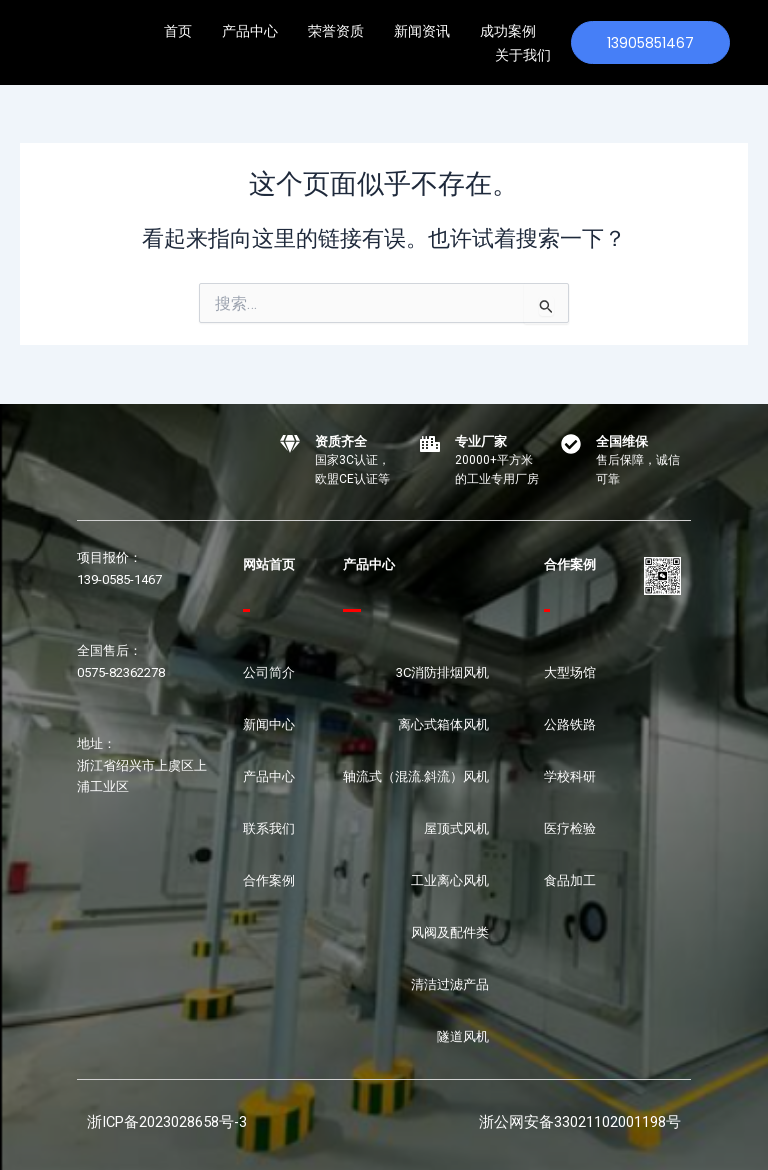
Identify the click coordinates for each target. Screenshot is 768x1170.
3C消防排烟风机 (442, 672)
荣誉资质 (336, 31)
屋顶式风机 (456, 828)
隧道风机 (463, 1036)
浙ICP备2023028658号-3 (167, 1122)
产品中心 (250, 31)
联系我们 (269, 828)
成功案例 (508, 31)
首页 (178, 31)
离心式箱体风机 (443, 724)
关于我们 (523, 55)
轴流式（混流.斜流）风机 (416, 776)
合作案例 (269, 880)
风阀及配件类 (450, 932)
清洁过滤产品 (450, 984)
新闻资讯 (422, 31)
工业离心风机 (450, 880)
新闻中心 (269, 724)
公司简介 (269, 672)
